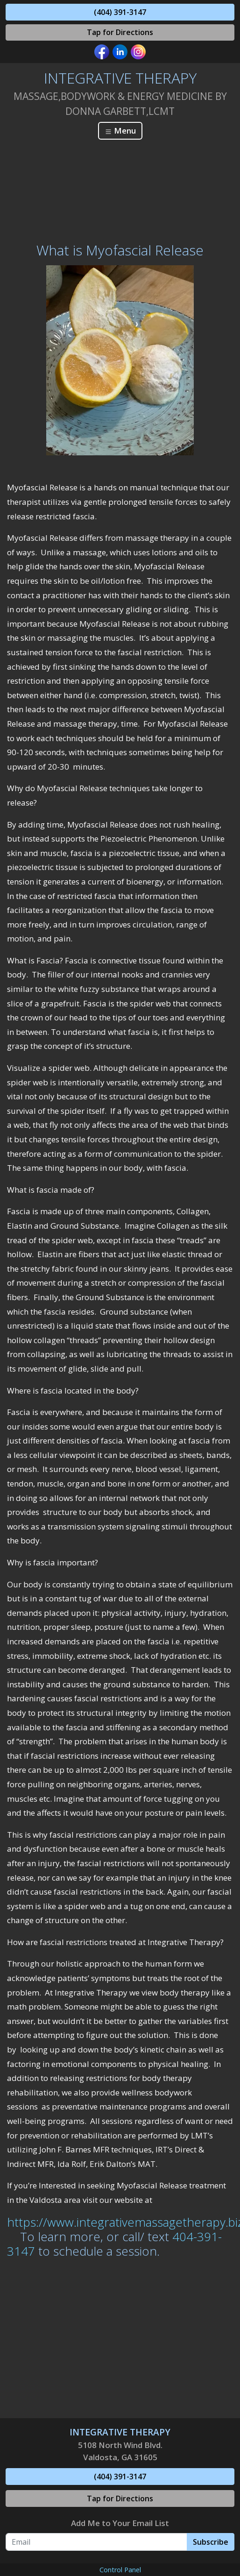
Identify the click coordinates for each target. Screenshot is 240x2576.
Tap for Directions (120, 32)
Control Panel (120, 2569)
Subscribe (210, 2542)
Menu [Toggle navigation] (120, 130)
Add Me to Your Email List (120, 2523)
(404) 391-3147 (120, 12)
